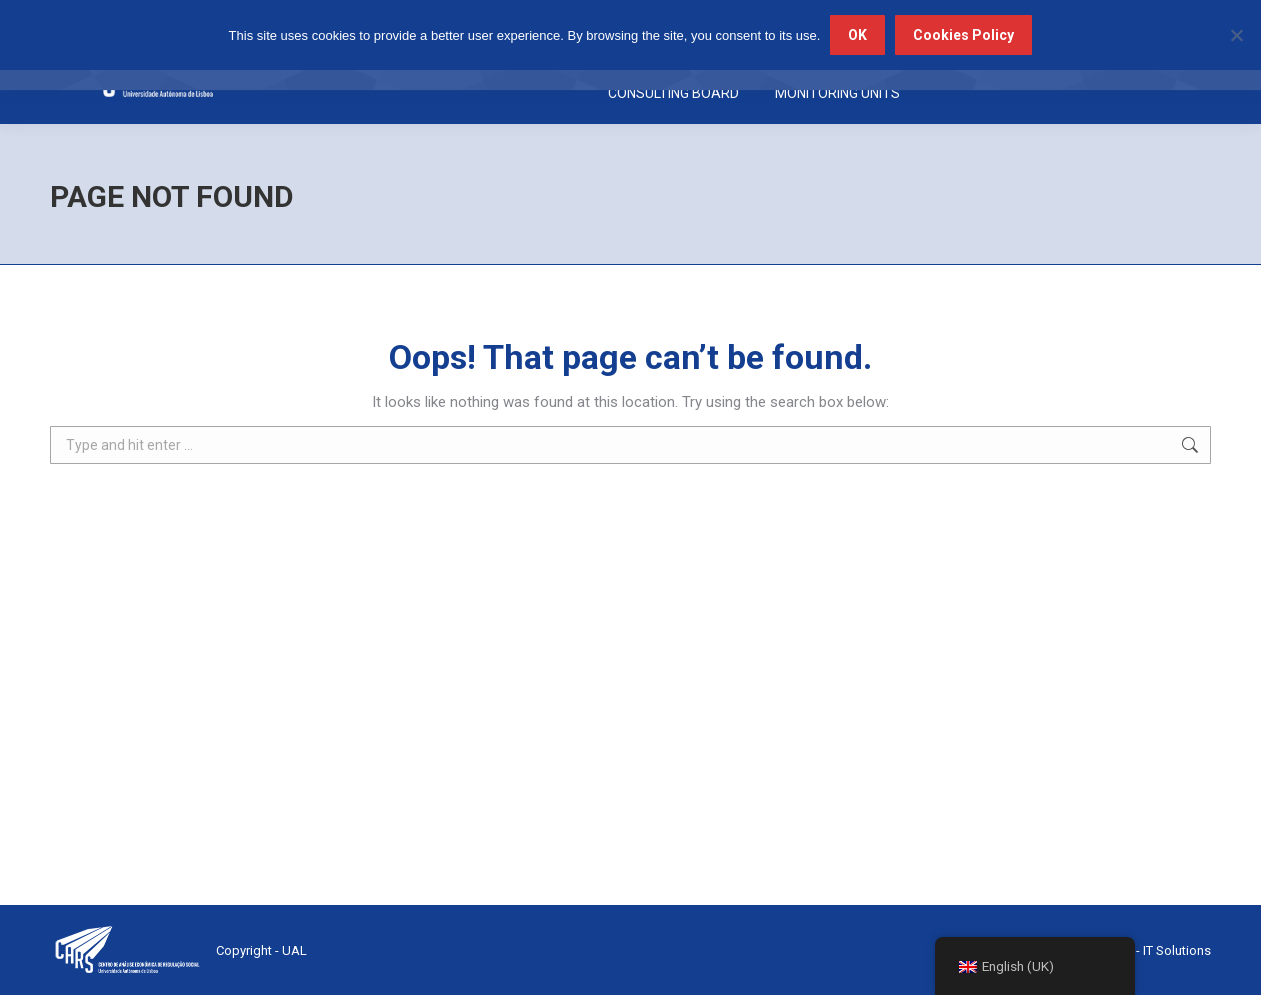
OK (857, 35)
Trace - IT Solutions (1156, 950)
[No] (1236, 35)
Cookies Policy (963, 35)
